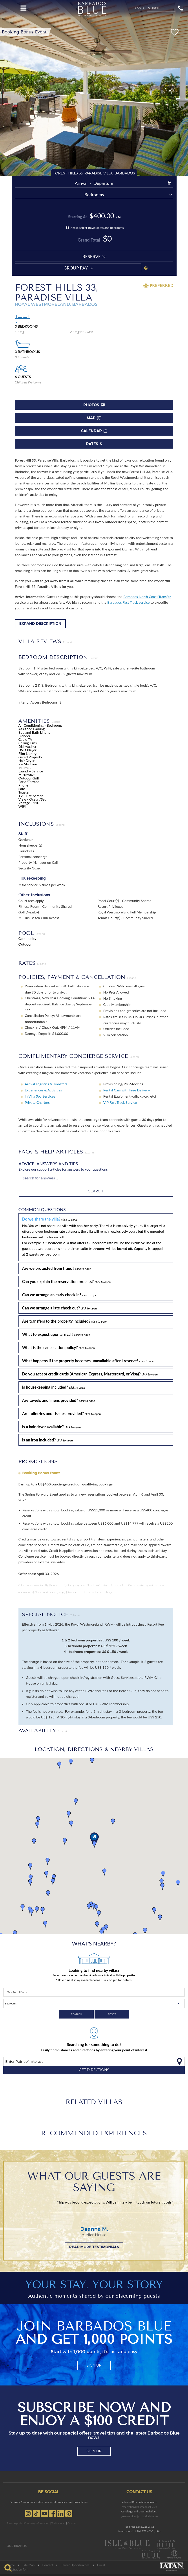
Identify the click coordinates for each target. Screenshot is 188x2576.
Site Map (29, 2565)
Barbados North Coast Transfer (147, 596)
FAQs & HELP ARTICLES (56, 1152)
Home (11, 2565)
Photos (94, 405)
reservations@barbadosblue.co (139, 2506)
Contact (47, 2565)
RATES (32, 963)
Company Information (36, 2523)
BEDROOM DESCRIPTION (58, 657)
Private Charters (37, 1102)
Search (95, 1191)
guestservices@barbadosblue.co (139, 2516)
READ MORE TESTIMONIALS (94, 2247)
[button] (180, 8)
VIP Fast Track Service (120, 1102)
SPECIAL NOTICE (51, 1614)
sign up (93, 2365)
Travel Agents (14, 2523)
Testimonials (58, 2523)
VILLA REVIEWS (45, 641)
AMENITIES (39, 721)
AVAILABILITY (42, 1730)
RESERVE (94, 256)
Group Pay (78, 267)
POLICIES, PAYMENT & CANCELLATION (77, 977)
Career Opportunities (75, 2565)
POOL (31, 933)
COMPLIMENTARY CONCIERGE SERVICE (78, 1056)
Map (94, 418)
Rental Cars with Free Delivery (126, 1090)
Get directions (94, 2070)
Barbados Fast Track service (128, 602)
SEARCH (76, 2014)
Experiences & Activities (43, 1090)
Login (139, 8)
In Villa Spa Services (40, 1096)
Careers (72, 2523)
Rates (94, 444)
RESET (112, 2014)
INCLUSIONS (41, 824)
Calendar (94, 431)
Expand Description (40, 624)
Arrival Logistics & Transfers (46, 1084)
